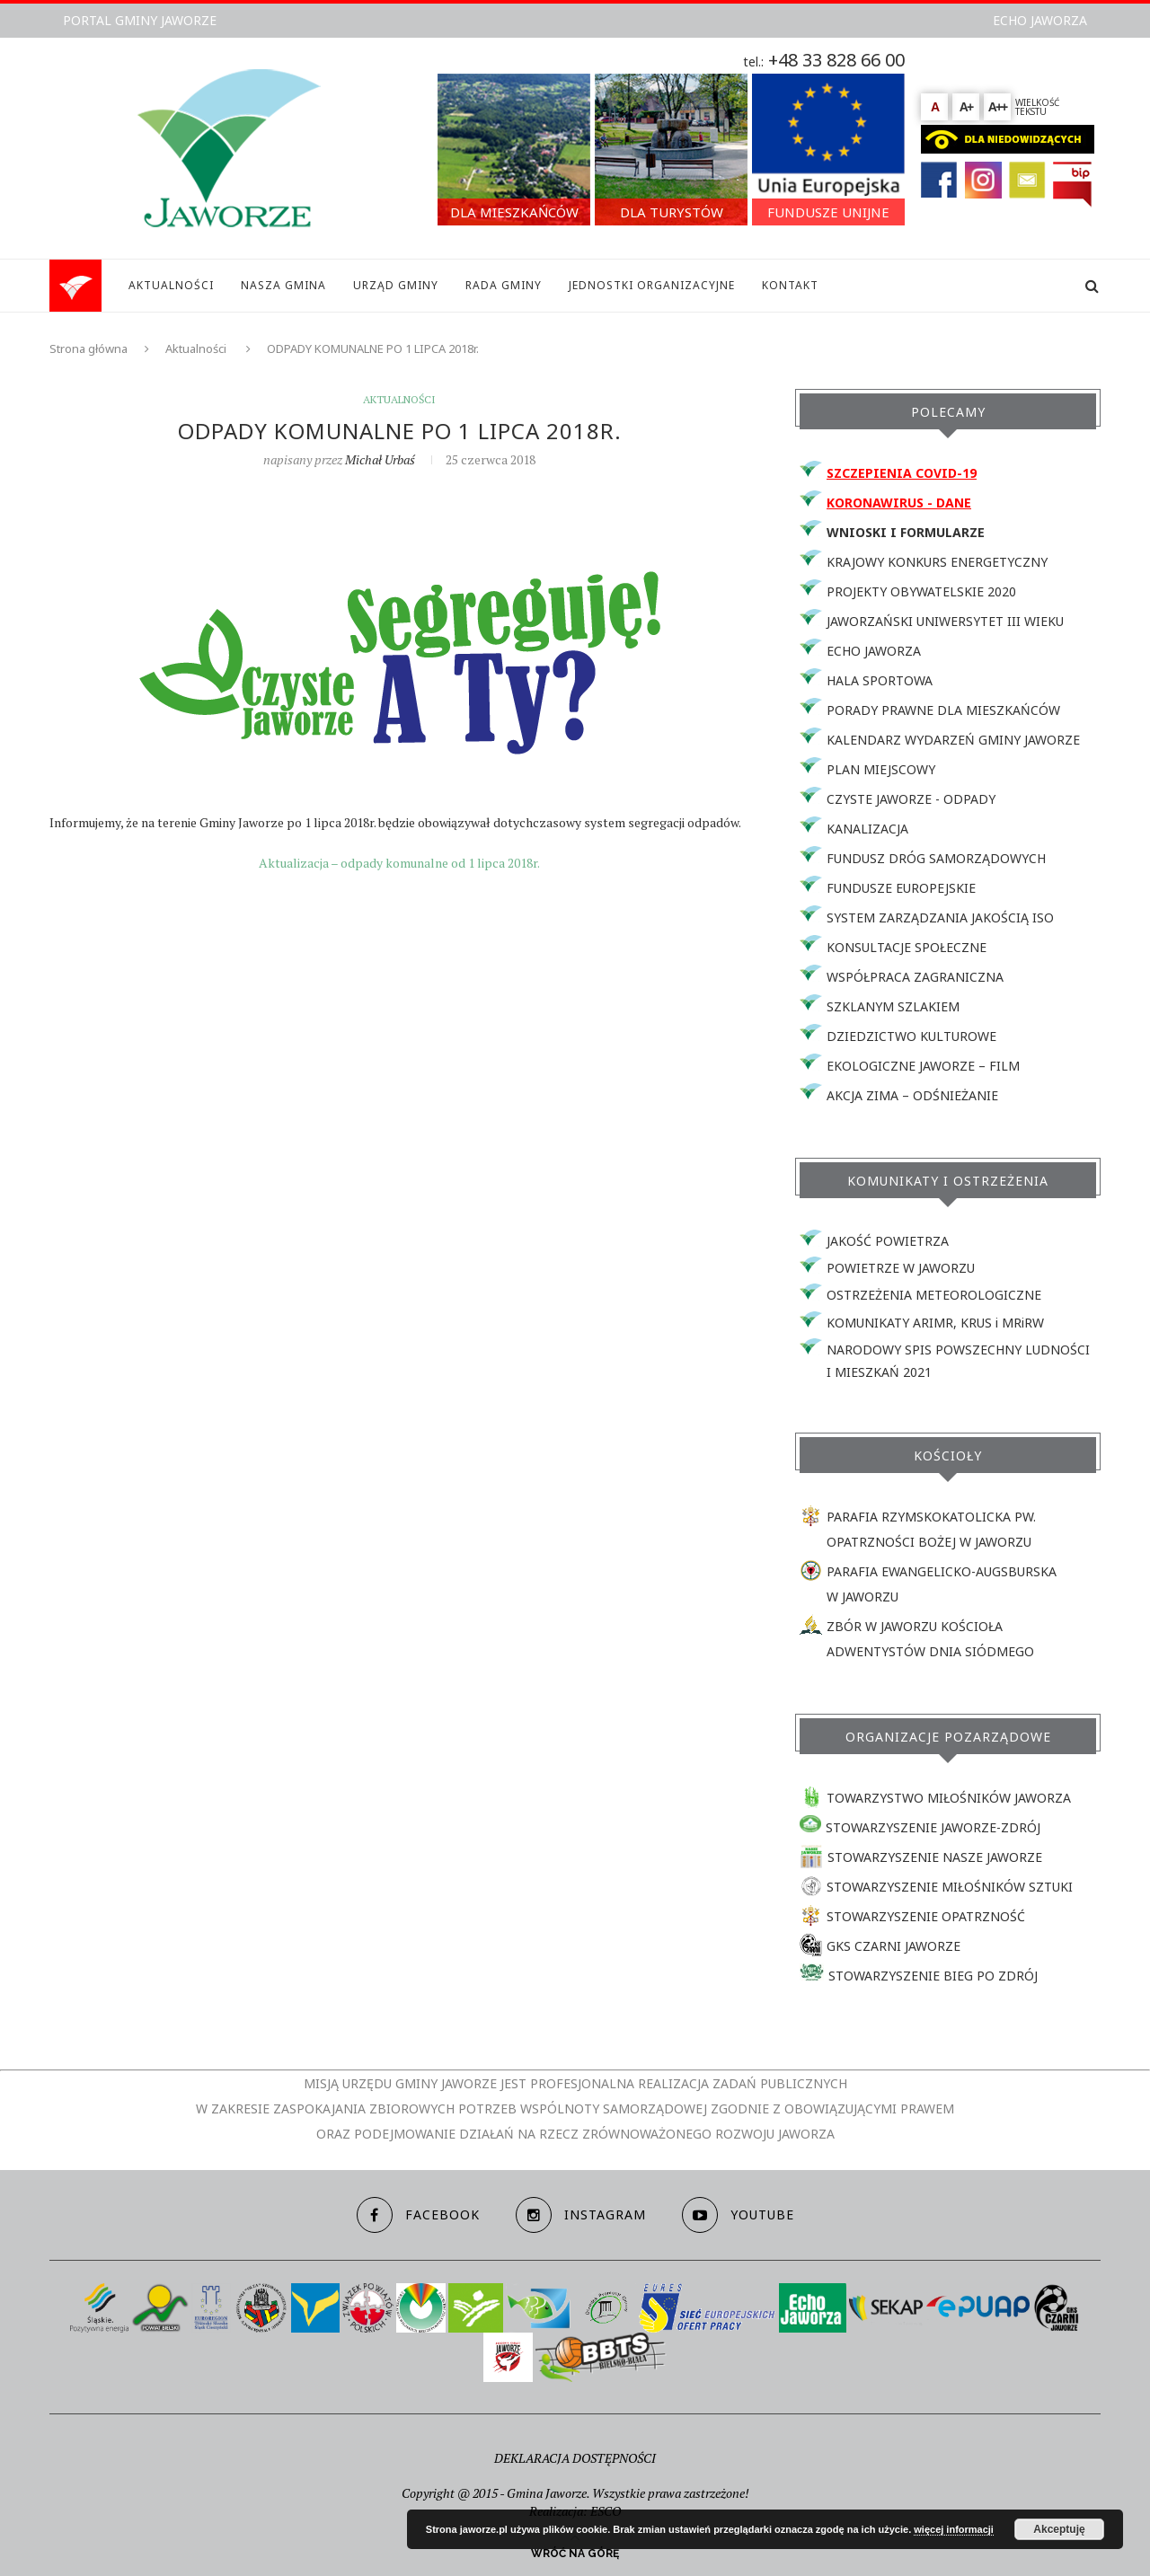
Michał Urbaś (380, 459)
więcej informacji (954, 2529)
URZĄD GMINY (395, 285)
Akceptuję (1058, 2529)
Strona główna (88, 348)
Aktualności (195, 348)
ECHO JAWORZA (1040, 20)
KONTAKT (790, 285)
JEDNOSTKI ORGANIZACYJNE (652, 285)
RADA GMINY (503, 285)
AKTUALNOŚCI (171, 285)
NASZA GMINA (283, 285)
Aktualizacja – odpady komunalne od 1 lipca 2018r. (399, 862)
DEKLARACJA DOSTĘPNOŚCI (575, 2457)
